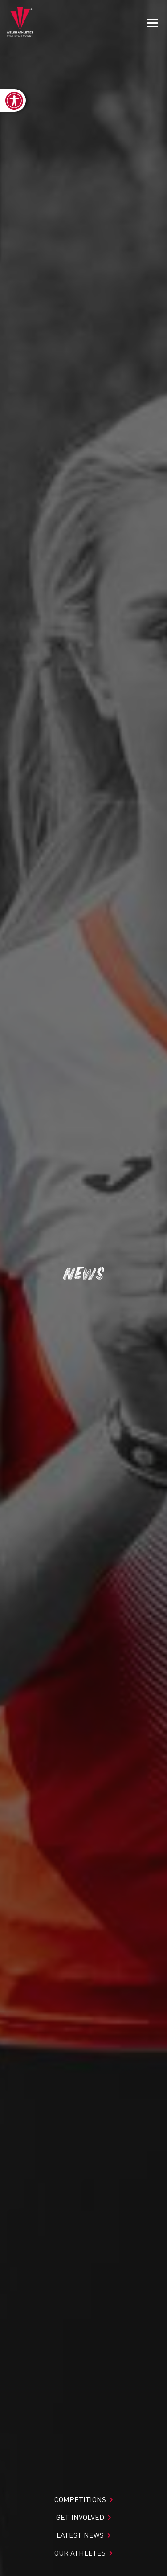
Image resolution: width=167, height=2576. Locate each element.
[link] (13, 100)
